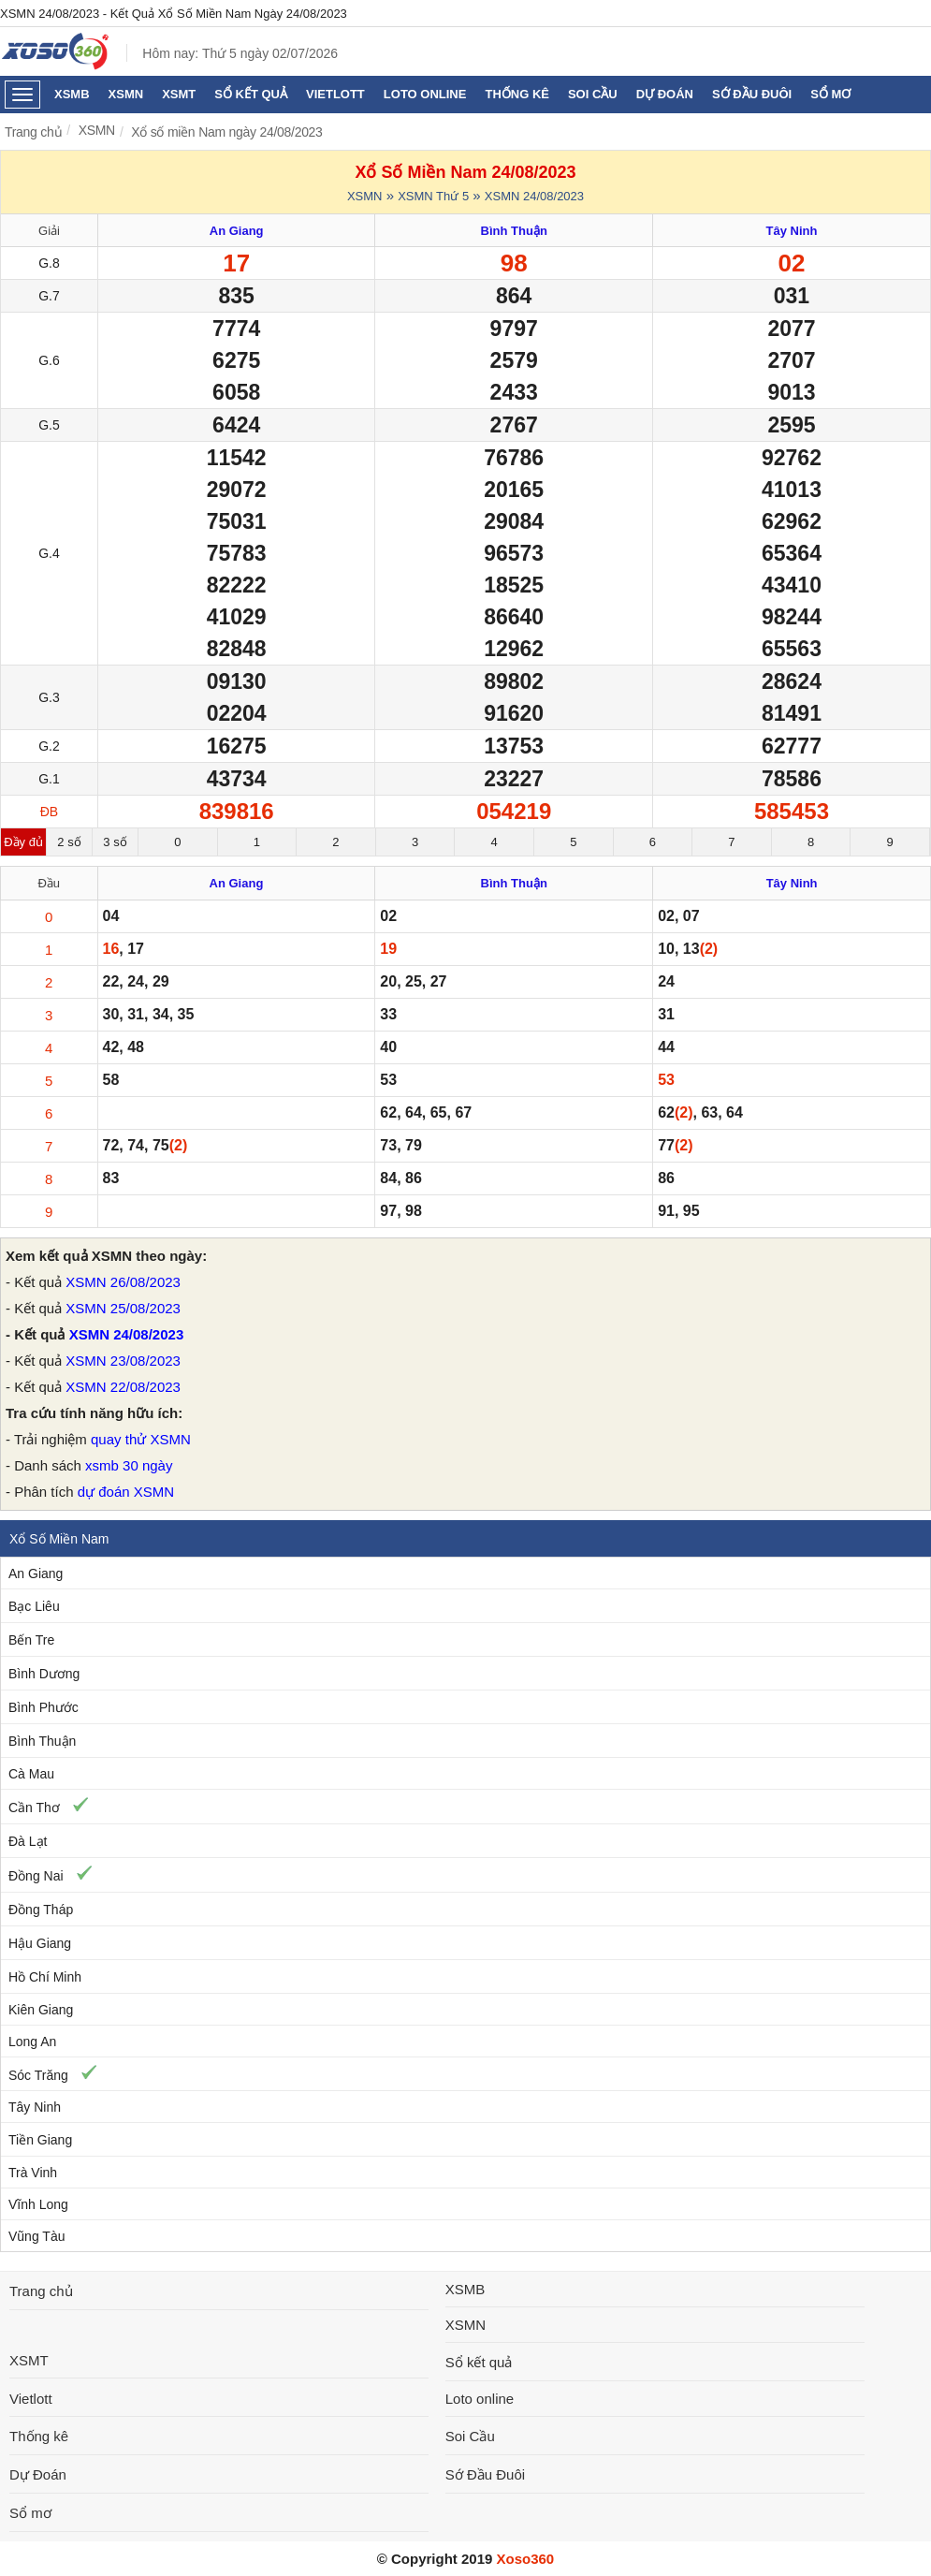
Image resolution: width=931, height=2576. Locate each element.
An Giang (35, 1573)
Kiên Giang (40, 2009)
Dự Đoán (664, 94)
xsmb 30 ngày (128, 1465)
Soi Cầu (593, 94)
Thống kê (517, 94)
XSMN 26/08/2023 (123, 1282)
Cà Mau (31, 1773)
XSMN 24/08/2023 (534, 196)
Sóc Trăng (38, 2075)
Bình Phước (43, 1707)
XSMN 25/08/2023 (123, 1308)
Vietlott (335, 94)
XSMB (72, 94)
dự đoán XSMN (126, 1492)
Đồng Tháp (40, 1909)
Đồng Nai (36, 1875)
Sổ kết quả (250, 94)
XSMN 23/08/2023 (123, 1360)
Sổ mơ (830, 94)
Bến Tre (31, 1639)
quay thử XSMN (141, 1439)
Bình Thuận (42, 1741)
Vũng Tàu (36, 2236)
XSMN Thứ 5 (433, 196)
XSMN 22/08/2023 (123, 1387)
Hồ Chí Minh (44, 1976)
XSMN (126, 94)
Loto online (425, 94)
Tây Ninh (34, 2107)
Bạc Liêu (34, 1606)
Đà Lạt (27, 1841)
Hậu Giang (39, 1943)
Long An (32, 2041)
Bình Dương (44, 1673)
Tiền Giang (40, 2139)
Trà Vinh (32, 2172)
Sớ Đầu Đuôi (752, 94)
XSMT (179, 94)
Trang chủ (33, 131)
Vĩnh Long (38, 2204)
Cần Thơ (34, 1807)
